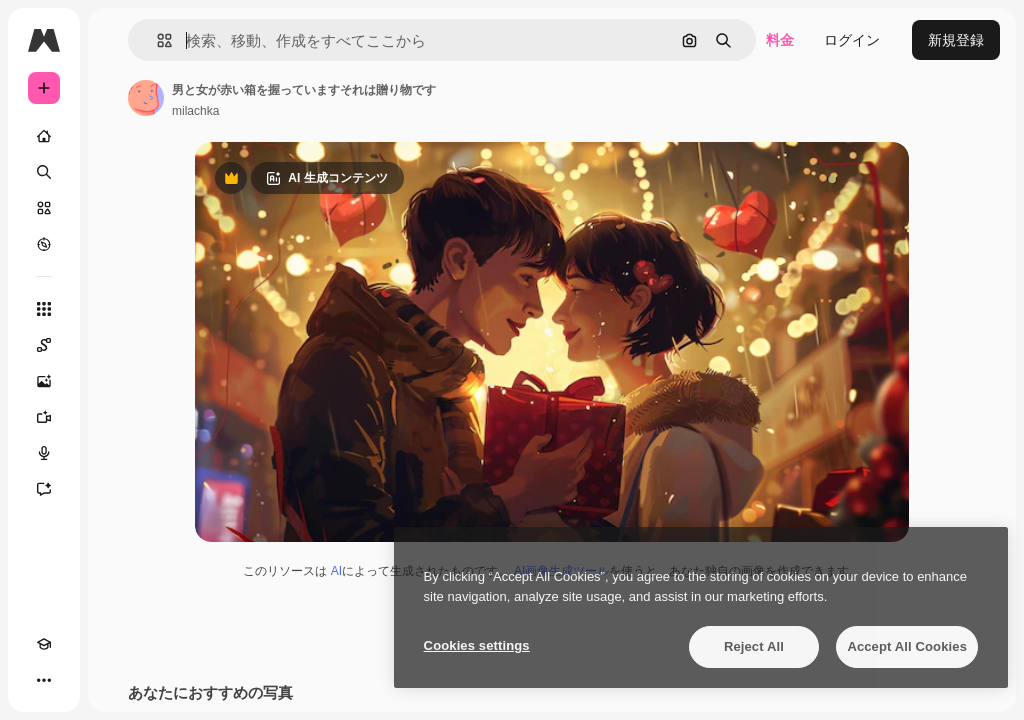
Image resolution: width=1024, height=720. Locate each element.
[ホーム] (44, 136)
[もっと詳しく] (44, 244)
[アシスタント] (44, 489)
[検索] (44, 172)
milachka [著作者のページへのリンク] (195, 111)
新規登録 (956, 40)
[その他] (44, 680)
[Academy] (44, 644)
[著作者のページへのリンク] (146, 98)
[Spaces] (44, 345)
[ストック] (44, 208)
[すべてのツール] (44, 309)
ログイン (852, 40)
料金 (780, 40)
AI (336, 571)
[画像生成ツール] (44, 381)
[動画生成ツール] (44, 417)
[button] (156, 40)
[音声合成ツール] (44, 453)
